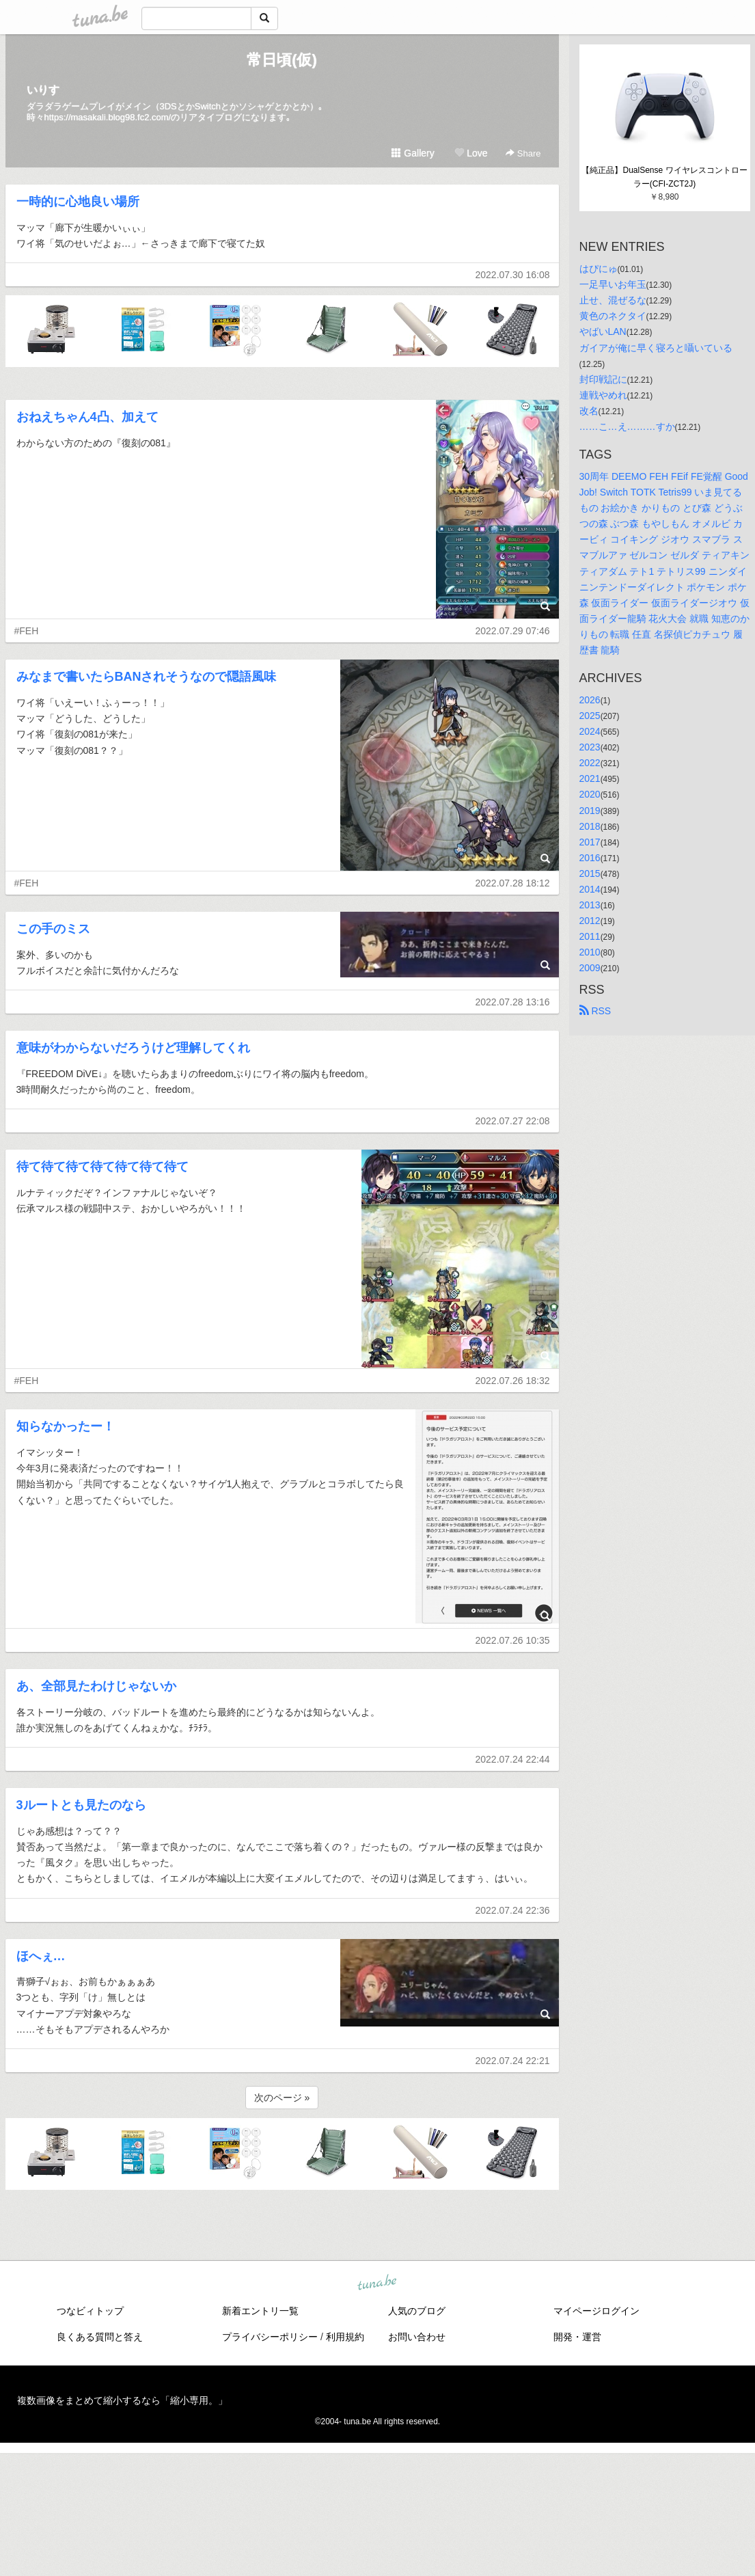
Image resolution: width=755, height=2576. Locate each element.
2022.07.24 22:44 (513, 1759)
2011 (590, 936)
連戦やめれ (603, 395)
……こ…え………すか (627, 426)
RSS (595, 1010)
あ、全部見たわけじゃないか (96, 1686)
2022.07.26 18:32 (513, 1380)
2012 (590, 920)
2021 (590, 778)
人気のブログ (416, 2310)
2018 (590, 826)
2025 (590, 715)
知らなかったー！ (65, 1426)
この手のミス (53, 929)
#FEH (26, 630)
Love (470, 153)
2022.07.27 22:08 (513, 1120)
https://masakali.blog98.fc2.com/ (107, 117)
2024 (590, 731)
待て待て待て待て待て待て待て (102, 1167)
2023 (590, 747)
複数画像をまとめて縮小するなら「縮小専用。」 (122, 2400)
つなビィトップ (90, 2310)
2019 (590, 810)
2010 (590, 952)
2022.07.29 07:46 (513, 630)
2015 (590, 873)
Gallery (413, 153)
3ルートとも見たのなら (81, 1805)
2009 (590, 967)
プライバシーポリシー (270, 2336)
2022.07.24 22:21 (513, 2060)
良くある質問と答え (100, 2336)
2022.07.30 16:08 (513, 274)
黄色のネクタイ (612, 315)
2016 (590, 857)
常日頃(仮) (282, 59)
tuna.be (377, 2282)
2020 (590, 794)
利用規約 (345, 2336)
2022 (590, 762)
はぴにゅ (598, 268)
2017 (590, 842)
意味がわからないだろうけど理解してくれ (133, 1048)
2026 (590, 699)
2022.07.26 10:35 (513, 1640)
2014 (590, 889)
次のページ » (282, 2097)
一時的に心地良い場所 (77, 201)
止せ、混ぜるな (612, 300)
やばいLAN (603, 331)
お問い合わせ (416, 2336)
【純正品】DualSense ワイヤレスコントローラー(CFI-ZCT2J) (664, 177)
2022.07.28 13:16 (513, 1001)
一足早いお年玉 (612, 284)
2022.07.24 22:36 (513, 1910)
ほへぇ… (41, 1956)
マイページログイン (596, 2310)
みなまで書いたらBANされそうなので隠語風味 (146, 676)
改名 (589, 410)
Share (523, 153)
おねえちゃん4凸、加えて (87, 417)
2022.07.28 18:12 (513, 883)
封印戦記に (603, 379)
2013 (590, 904)
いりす (43, 90)
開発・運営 (577, 2336)
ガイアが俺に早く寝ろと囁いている (655, 347)
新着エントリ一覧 (260, 2310)
